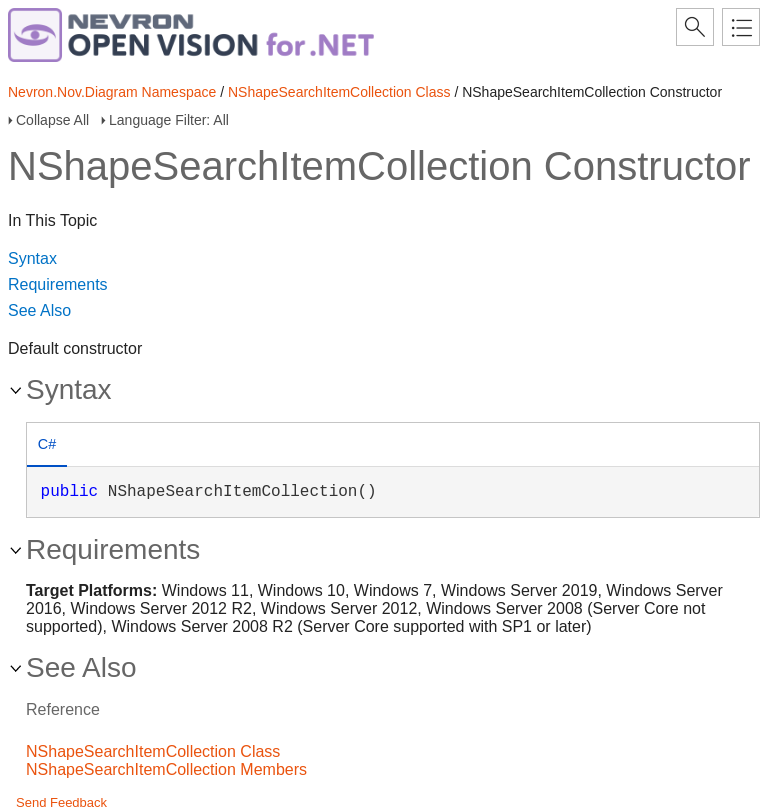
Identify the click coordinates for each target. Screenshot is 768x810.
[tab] (47, 446)
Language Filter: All (169, 120)
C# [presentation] (47, 444)
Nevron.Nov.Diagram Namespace (112, 92)
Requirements (58, 284)
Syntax (32, 258)
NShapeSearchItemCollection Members (166, 769)
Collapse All (52, 120)
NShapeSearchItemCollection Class (339, 92)
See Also (39, 310)
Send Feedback (61, 802)
